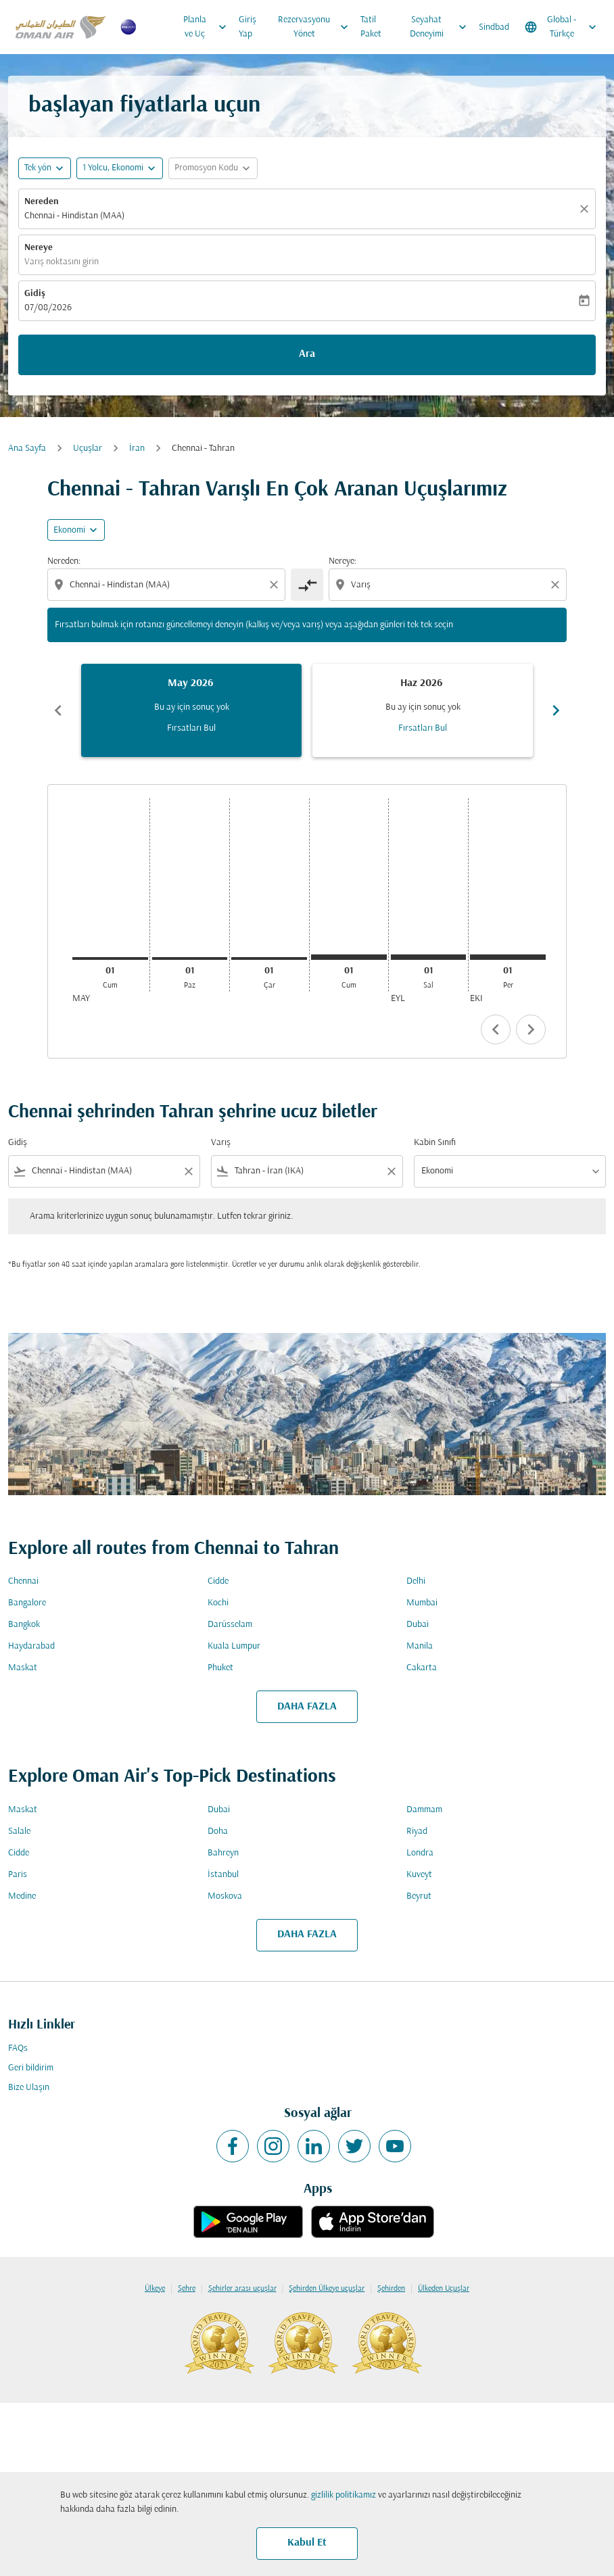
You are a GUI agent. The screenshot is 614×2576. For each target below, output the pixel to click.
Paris (17, 1875)
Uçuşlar (87, 448)
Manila (419, 1646)
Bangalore (27, 1603)
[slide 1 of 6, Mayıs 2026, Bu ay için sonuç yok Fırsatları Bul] (191, 710)
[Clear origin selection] (276, 584)
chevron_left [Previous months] (58, 710)
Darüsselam (230, 1625)
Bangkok (24, 1625)
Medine (22, 1896)
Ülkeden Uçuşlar (443, 2289)
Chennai (23, 1581)
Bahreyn (223, 1853)
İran (137, 448)
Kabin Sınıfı (435, 1143)
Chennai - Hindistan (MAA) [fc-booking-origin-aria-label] (74, 216)
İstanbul (223, 1875)
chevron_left (495, 1029)
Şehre (186, 2289)
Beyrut (418, 1896)
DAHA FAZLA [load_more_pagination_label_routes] (307, 1706)
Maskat (22, 1668)
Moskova (225, 1896)
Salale (19, 1831)
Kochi (218, 1603)
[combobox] (168, 585)
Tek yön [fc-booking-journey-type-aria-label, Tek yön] (37, 168)
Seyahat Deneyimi (441, 27)
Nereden (41, 202)
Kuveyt (419, 1875)
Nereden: (63, 561)
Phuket (220, 1668)
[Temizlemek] (586, 208)
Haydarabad (31, 1646)
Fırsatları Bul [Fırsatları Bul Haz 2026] (422, 728)
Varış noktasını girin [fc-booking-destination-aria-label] (61, 262)
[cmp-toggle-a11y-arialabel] (307, 584)
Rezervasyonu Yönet (316, 27)
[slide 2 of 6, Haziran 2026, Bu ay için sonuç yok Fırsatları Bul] (422, 710)
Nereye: (342, 561)
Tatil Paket (370, 27)
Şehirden (391, 2289)
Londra (419, 1853)
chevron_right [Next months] (556, 710)
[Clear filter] (187, 1171)
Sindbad (494, 27)
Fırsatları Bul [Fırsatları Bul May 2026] (191, 728)
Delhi (415, 1581)
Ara (307, 354)
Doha (218, 1831)
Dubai (417, 1625)
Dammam (424, 1810)
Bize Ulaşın (28, 2088)
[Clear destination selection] (557, 584)
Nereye (38, 248)
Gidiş (34, 294)
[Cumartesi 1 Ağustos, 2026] (349, 957)
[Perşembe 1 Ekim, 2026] (508, 957)
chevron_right (531, 1029)
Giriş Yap (247, 27)
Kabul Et (307, 2542)
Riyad (416, 1831)
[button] (119, 168)
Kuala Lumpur (234, 1646)
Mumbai (422, 1603)
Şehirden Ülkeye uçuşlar (326, 2289)
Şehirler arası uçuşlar (242, 2289)
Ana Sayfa (27, 448)
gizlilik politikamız (343, 2495)
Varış (221, 1143)
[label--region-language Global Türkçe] (561, 27)
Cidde (218, 1581)
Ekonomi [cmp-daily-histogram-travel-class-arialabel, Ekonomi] (69, 530)
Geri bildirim (30, 2068)
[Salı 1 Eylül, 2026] (429, 957)
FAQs (18, 2048)
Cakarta (421, 1668)
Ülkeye (155, 2289)
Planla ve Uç (208, 27)
